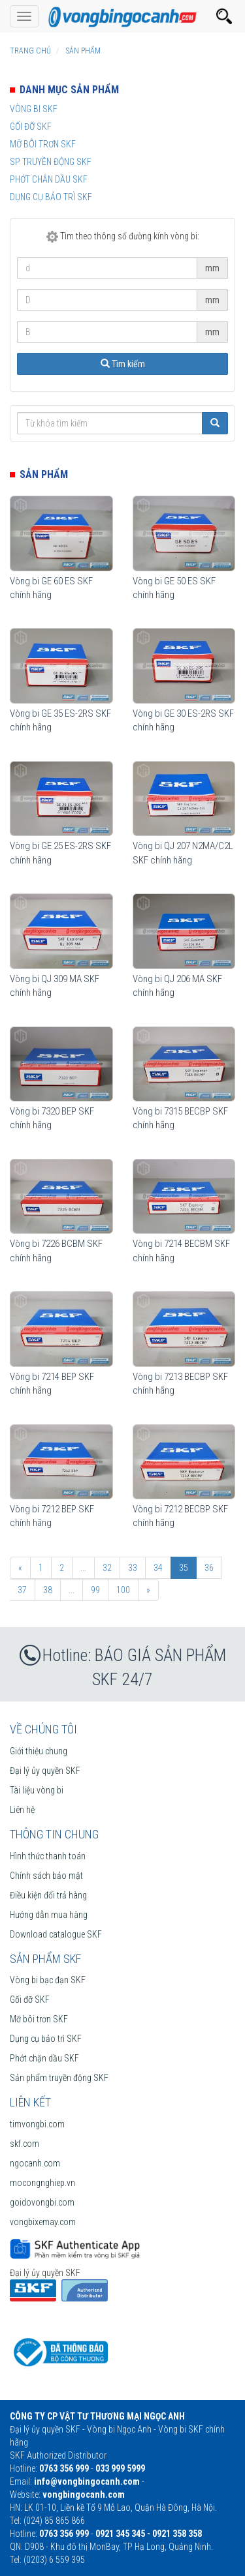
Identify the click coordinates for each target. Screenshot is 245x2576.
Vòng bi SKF (33, 109)
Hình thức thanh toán (48, 1856)
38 (47, 1590)
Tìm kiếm (123, 364)
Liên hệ (22, 1810)
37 (22, 1590)
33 (132, 1568)
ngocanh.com (35, 2163)
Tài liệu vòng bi (36, 1790)
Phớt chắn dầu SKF (49, 179)
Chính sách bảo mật (46, 1875)
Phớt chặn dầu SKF (44, 2058)
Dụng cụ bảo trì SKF (51, 197)
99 (95, 1590)
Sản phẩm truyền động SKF (59, 2078)
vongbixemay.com (43, 2222)
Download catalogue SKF (56, 1934)
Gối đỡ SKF (31, 126)
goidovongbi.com (42, 2202)
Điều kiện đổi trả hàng (48, 1895)
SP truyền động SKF (50, 162)
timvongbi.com (37, 2124)
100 (123, 1590)
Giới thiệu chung (38, 1751)
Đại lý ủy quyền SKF (45, 1770)
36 (209, 1568)
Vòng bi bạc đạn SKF (48, 1980)
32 (107, 1568)
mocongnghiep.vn (42, 2183)
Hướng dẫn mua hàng (49, 1915)
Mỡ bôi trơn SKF (43, 144)
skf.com (24, 2143)
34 (158, 1568)
